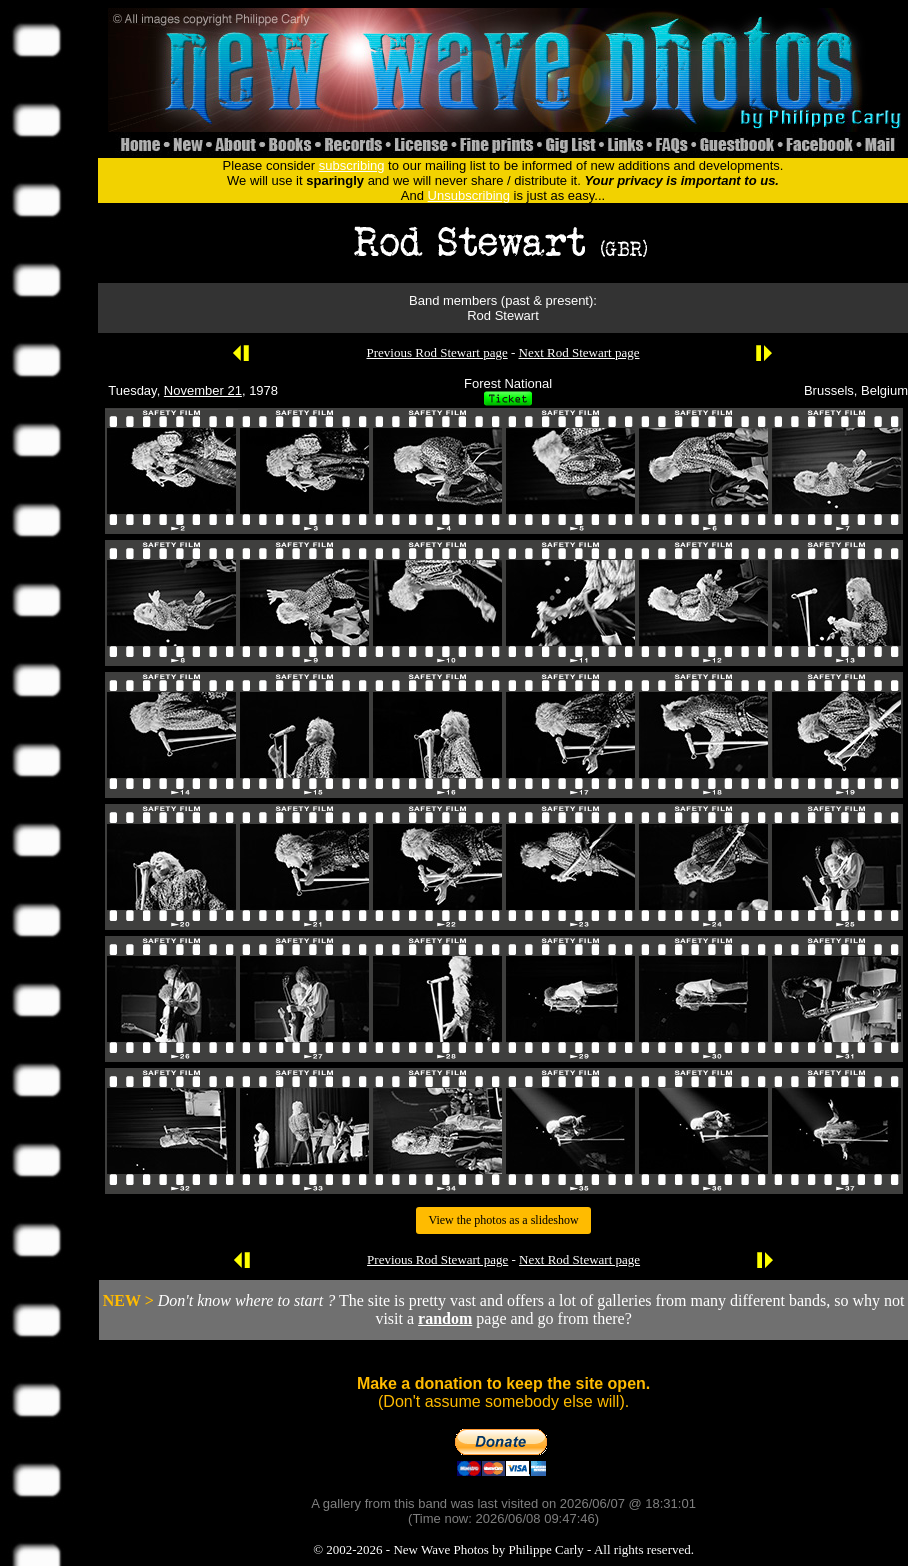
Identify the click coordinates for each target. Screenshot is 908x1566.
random (445, 1318)
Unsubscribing (469, 195)
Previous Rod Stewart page (437, 352)
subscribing (352, 165)
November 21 (203, 390)
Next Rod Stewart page (579, 352)
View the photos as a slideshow (503, 1220)
